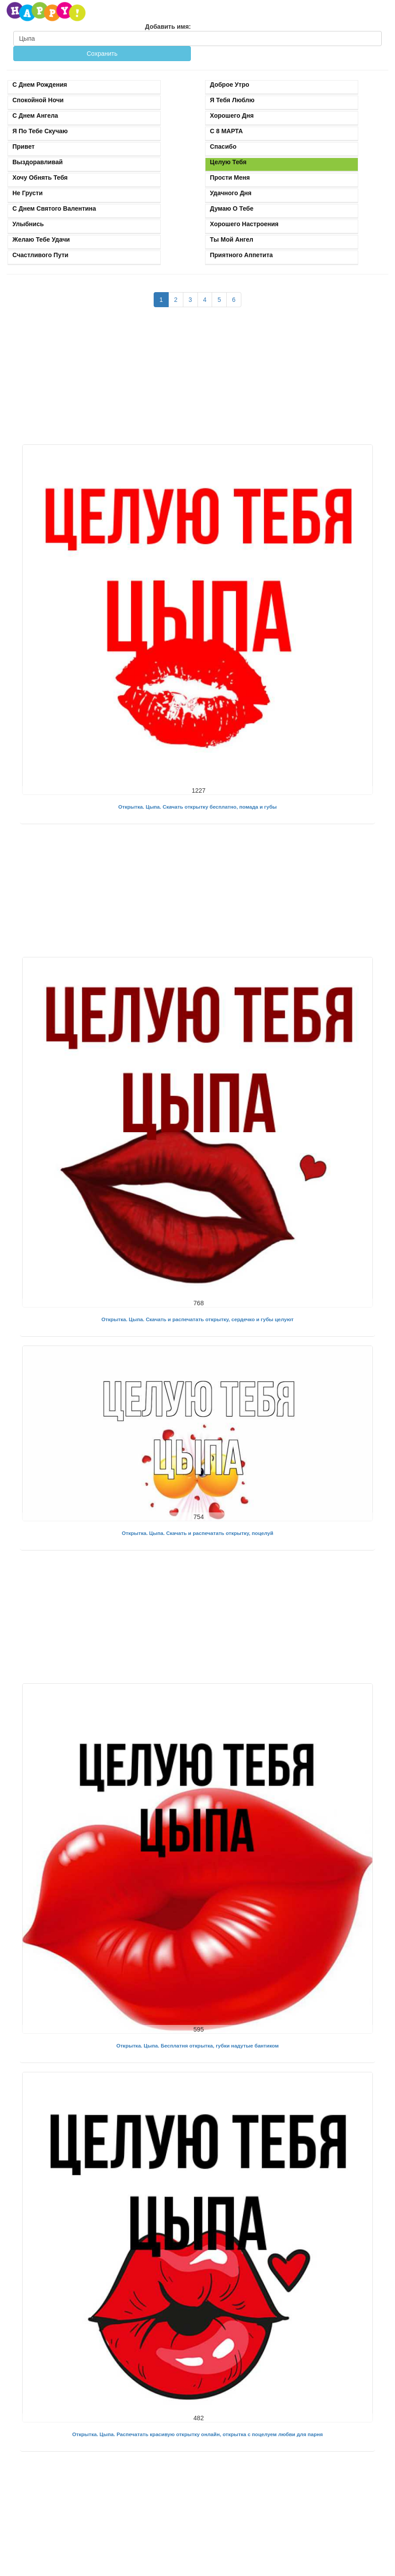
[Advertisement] (197, 380)
